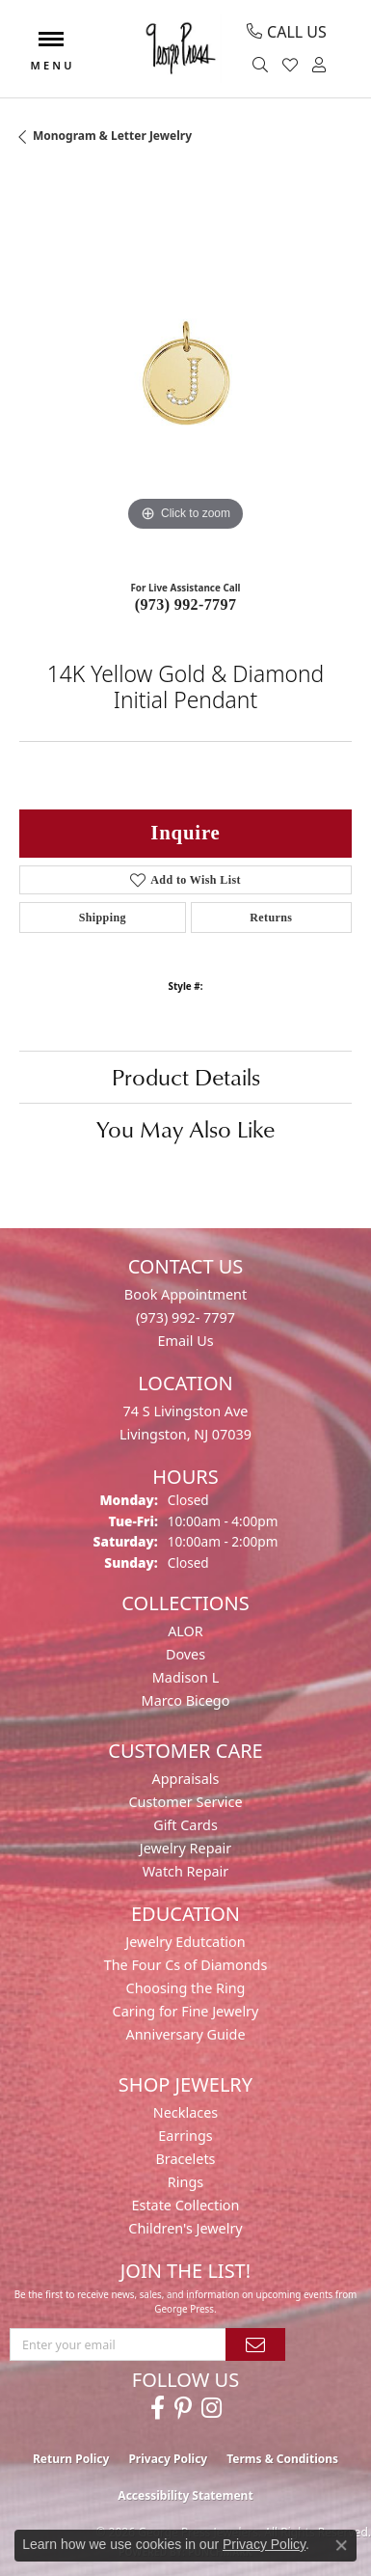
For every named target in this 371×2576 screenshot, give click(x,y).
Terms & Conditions (282, 2459)
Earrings (185, 2135)
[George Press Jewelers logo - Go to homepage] (180, 48)
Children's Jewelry (185, 2228)
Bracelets (185, 2159)
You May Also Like (185, 1128)
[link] (287, 31)
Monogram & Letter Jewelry (112, 135)
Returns (271, 917)
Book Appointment (185, 1294)
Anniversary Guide (185, 2034)
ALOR (185, 1631)
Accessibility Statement (185, 2495)
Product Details (186, 1076)
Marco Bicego (186, 1700)
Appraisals (186, 1778)
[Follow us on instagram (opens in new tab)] (211, 2408)
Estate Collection (186, 2205)
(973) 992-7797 (186, 604)
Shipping (102, 917)
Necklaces (185, 2112)
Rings (185, 2182)
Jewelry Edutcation (185, 1941)
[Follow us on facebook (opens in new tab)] (157, 2408)
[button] (262, 65)
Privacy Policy (167, 2459)
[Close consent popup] (341, 2545)
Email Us (185, 1340)
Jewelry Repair (186, 1848)
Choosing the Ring (186, 1988)
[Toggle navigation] (51, 49)
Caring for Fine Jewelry (186, 2011)
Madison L (185, 1677)
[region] (185, 370)
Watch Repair (186, 1871)
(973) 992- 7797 (185, 1317)
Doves (185, 1654)
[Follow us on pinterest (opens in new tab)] (183, 2408)
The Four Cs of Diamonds (186, 1965)
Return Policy (71, 2459)
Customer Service (185, 1802)
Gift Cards (185, 1825)
